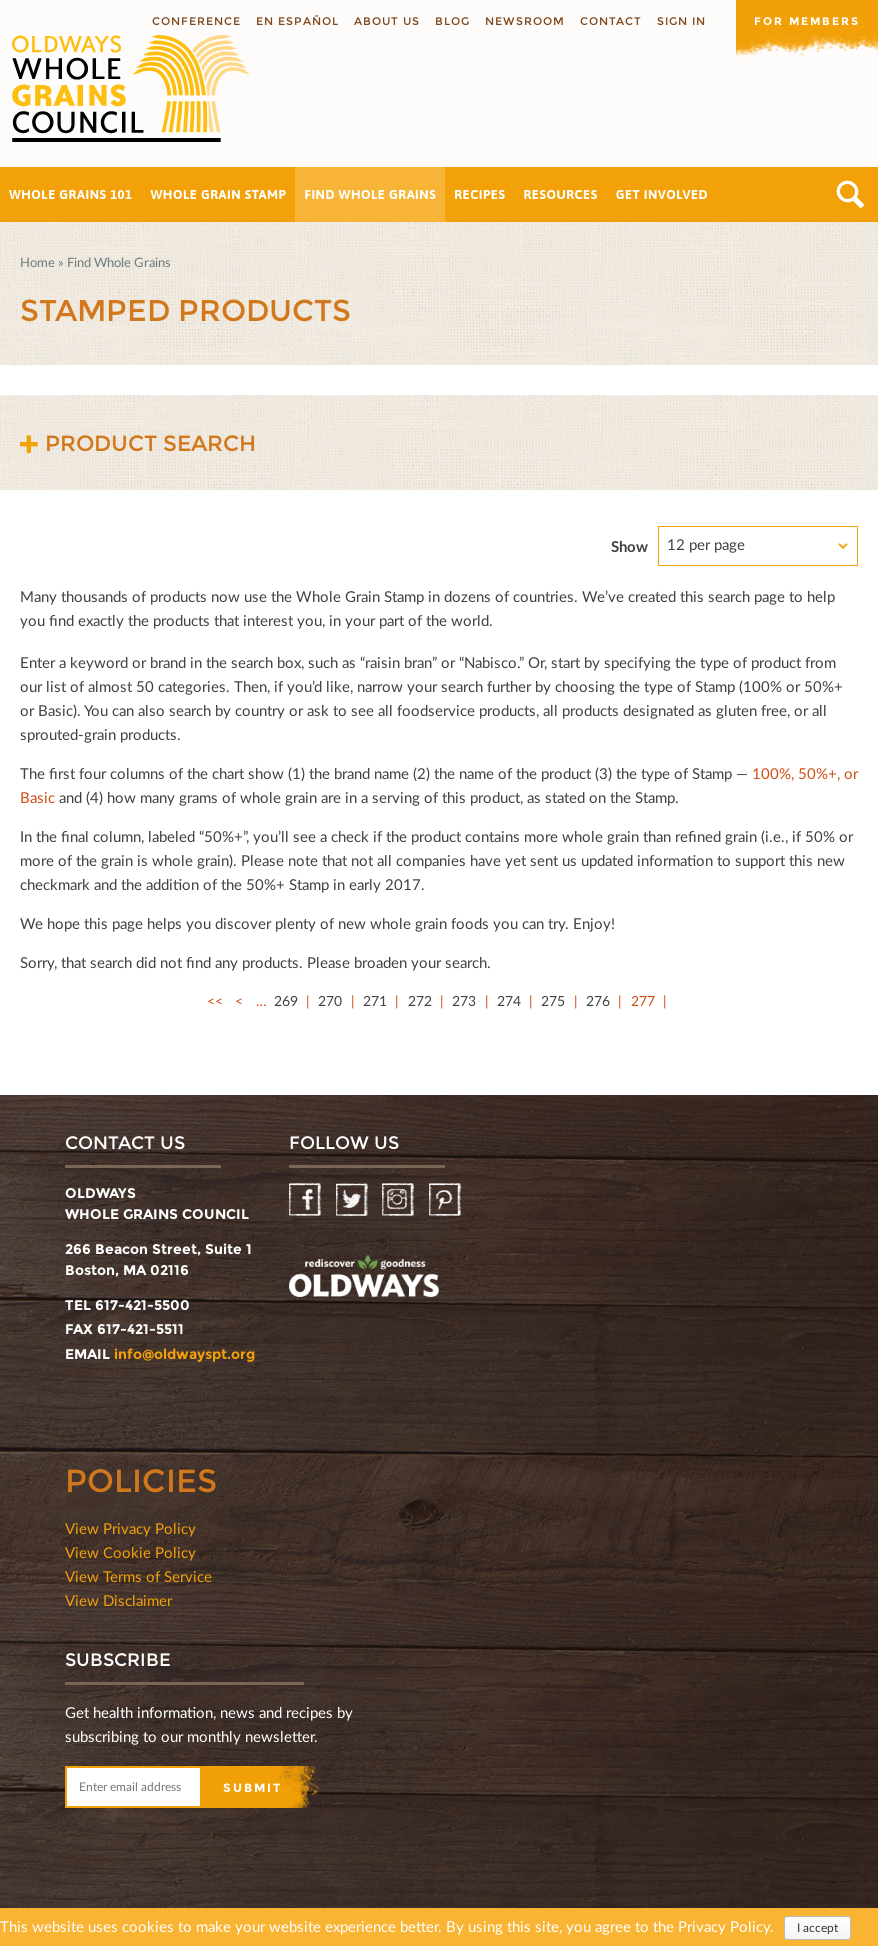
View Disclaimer (118, 1600)
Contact (611, 21)
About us (387, 21)
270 (330, 1000)
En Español (297, 21)
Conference (196, 21)
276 (598, 1000)
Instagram (399, 1200)
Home (37, 262)
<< (215, 1000)
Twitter (353, 1200)
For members (807, 21)
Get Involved (662, 194)
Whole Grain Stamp (219, 194)
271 (375, 1000)
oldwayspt (364, 1279)
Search (850, 194)
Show (629, 546)
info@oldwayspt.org (184, 1354)
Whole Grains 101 (71, 194)
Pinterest (446, 1200)
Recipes (479, 194)
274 (509, 1000)
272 (420, 1000)
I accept (817, 1928)
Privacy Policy (724, 1927)
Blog (452, 21)
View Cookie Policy (130, 1552)
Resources (560, 194)
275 (553, 1000)
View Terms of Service (138, 1576)
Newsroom (525, 21)
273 (464, 1000)
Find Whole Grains (370, 194)
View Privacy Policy (130, 1528)
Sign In (681, 21)
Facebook (306, 1200)
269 (286, 1000)
